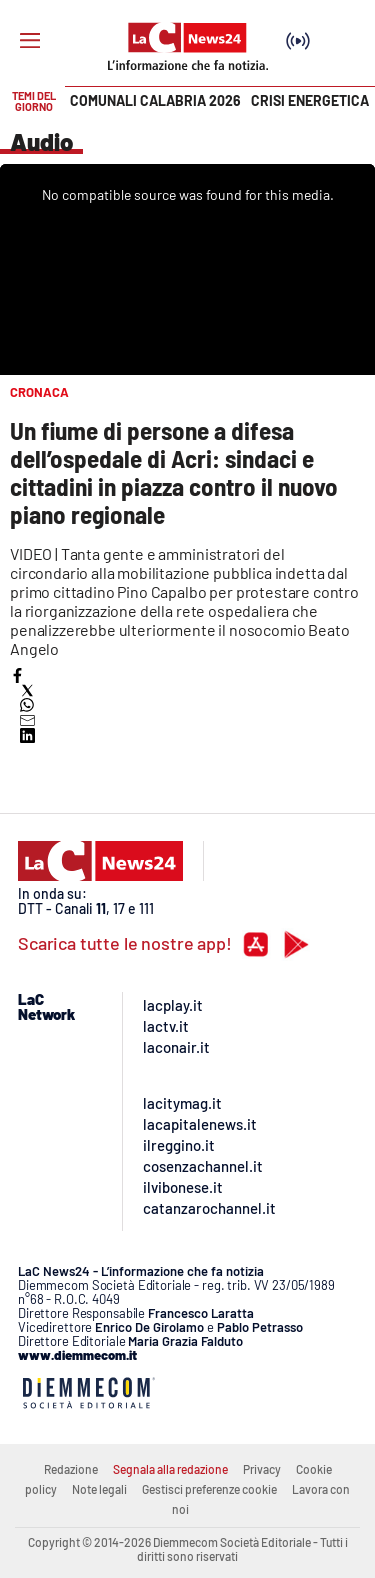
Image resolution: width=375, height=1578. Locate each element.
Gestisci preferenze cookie (209, 1489)
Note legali (99, 1489)
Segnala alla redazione (170, 1469)
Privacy (262, 1469)
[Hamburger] (30, 41)
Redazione (71, 1469)
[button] (17, 675)
